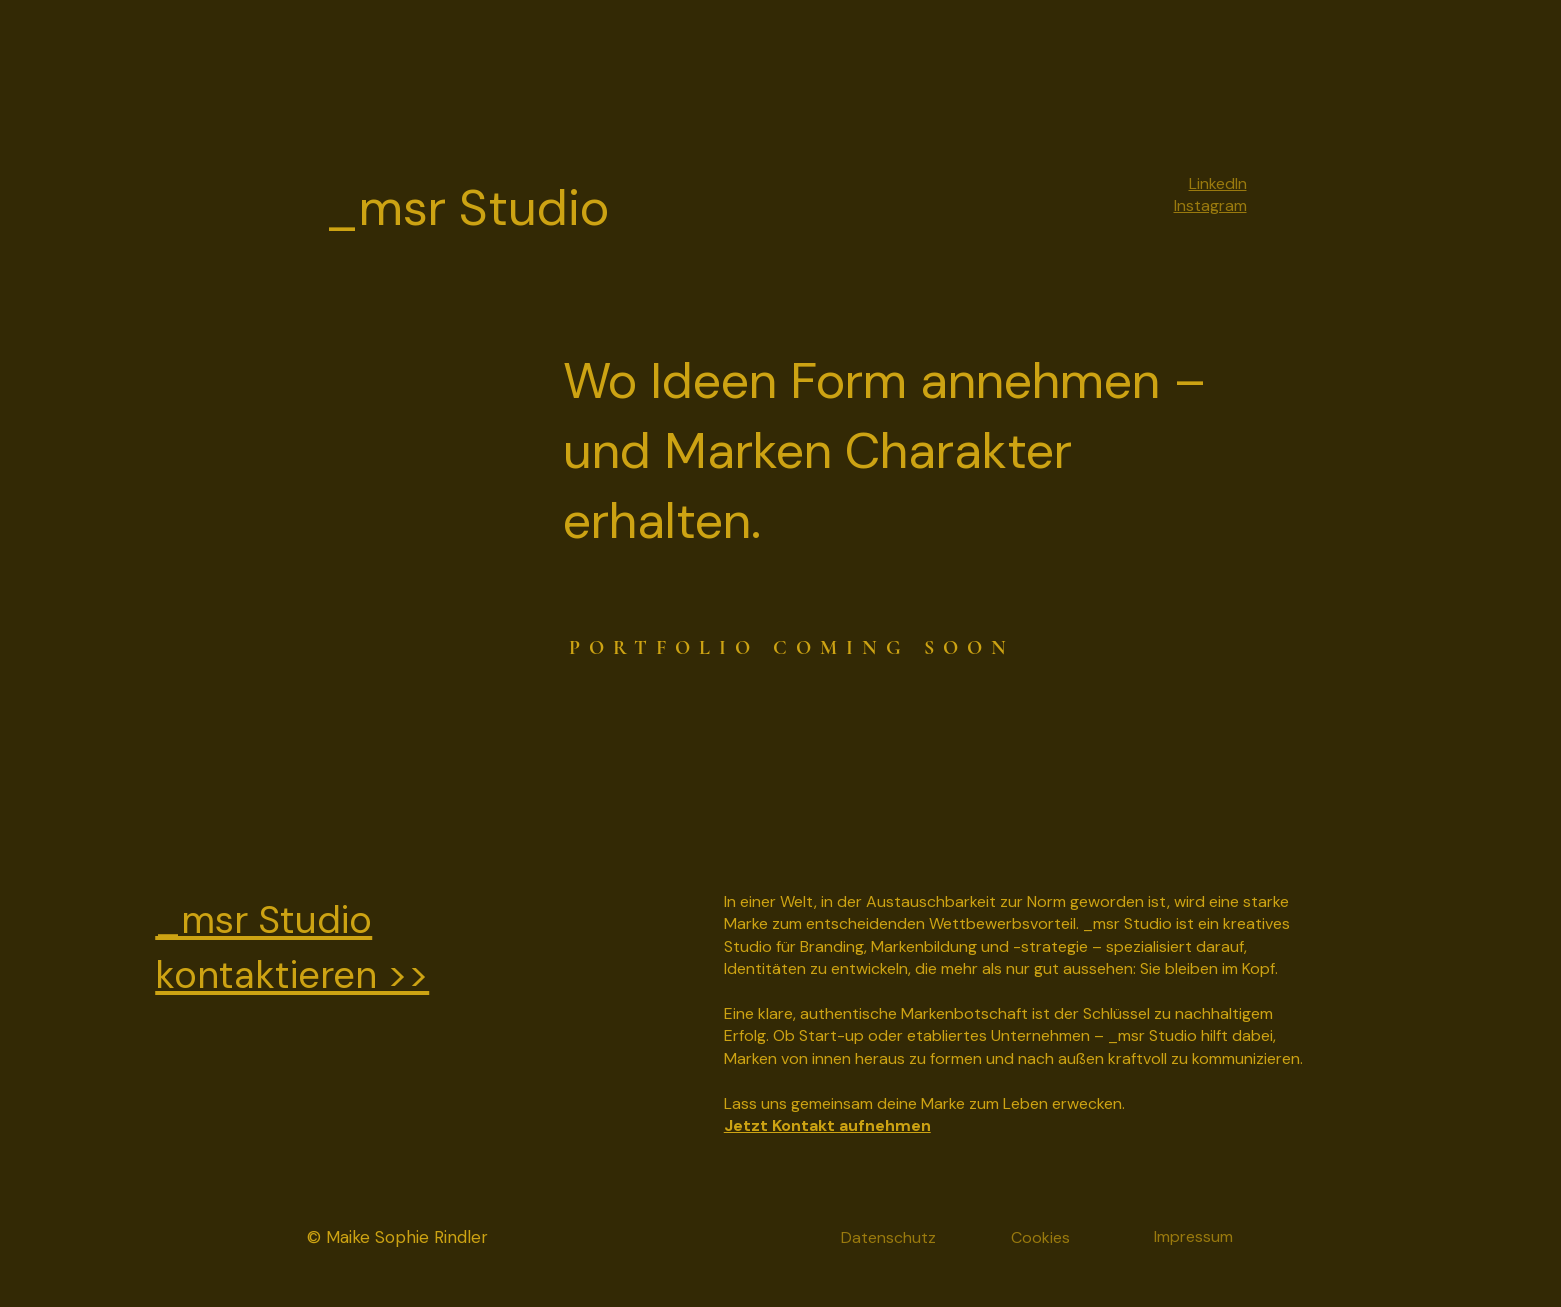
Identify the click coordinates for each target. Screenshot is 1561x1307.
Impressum (1193, 1236)
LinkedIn (1218, 183)
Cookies (1040, 1237)
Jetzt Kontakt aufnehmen (827, 1125)
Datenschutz (888, 1237)
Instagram (1210, 205)
